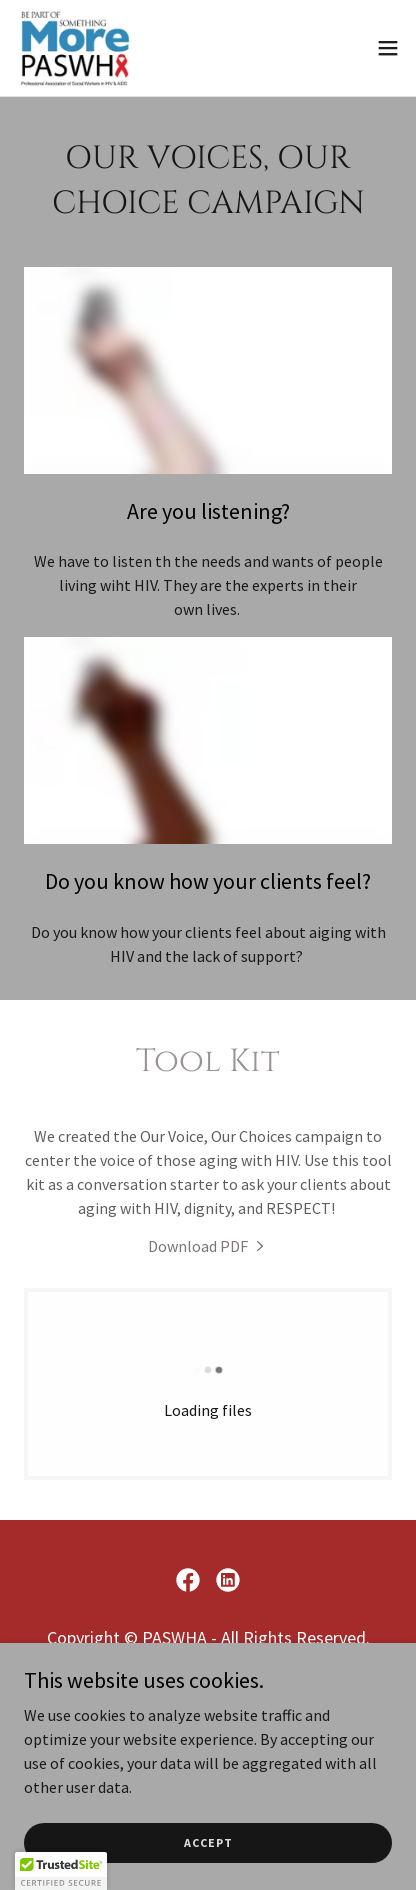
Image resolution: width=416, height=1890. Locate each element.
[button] (388, 48)
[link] (75, 48)
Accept (208, 1842)
